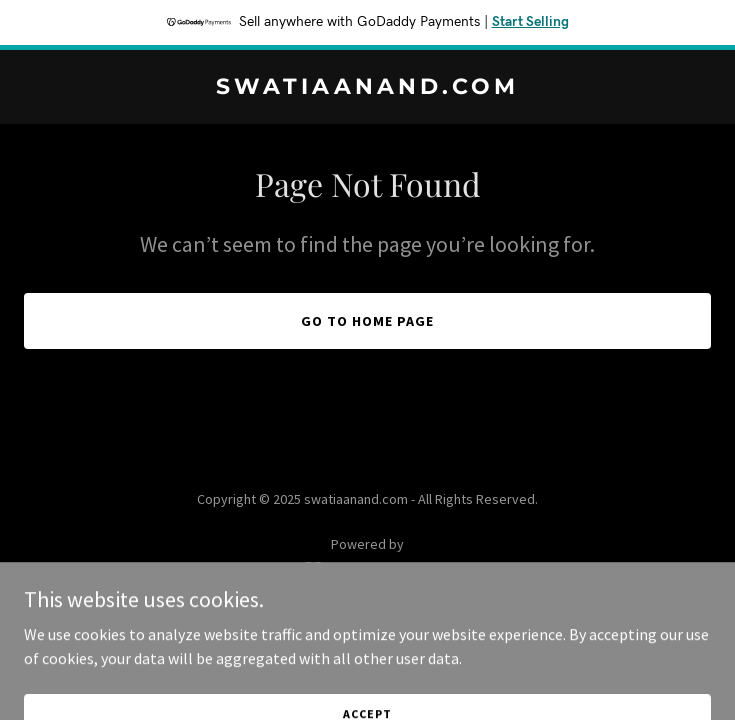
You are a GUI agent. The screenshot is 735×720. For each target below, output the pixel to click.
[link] (367, 88)
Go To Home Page (367, 321)
